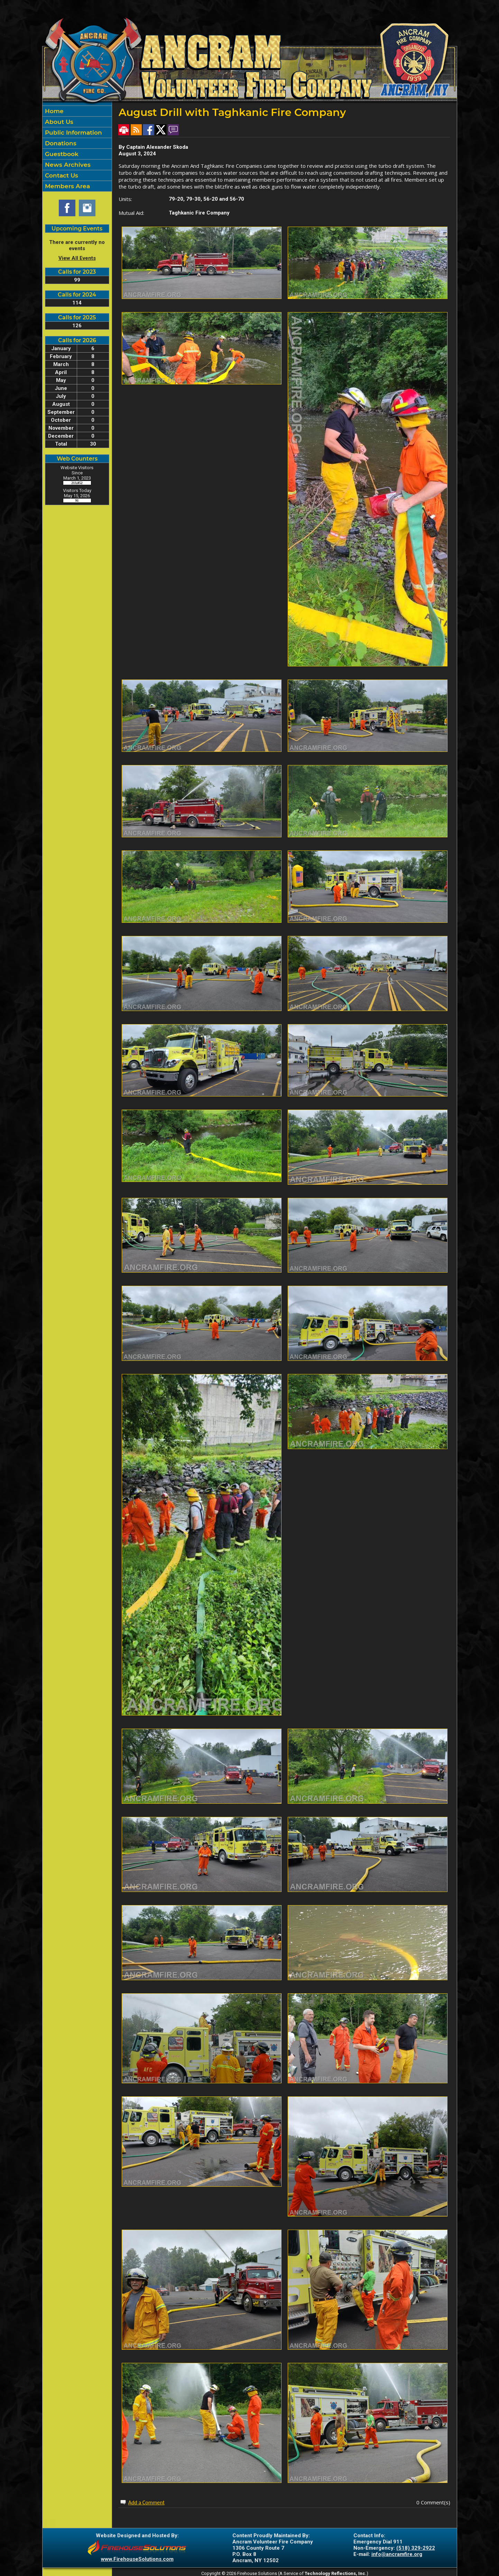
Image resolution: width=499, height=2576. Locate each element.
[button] (77, 121)
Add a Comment (146, 2502)
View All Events (77, 258)
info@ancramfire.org (396, 2554)
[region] (77, 148)
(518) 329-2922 (415, 2548)
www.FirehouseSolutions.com (137, 2559)
